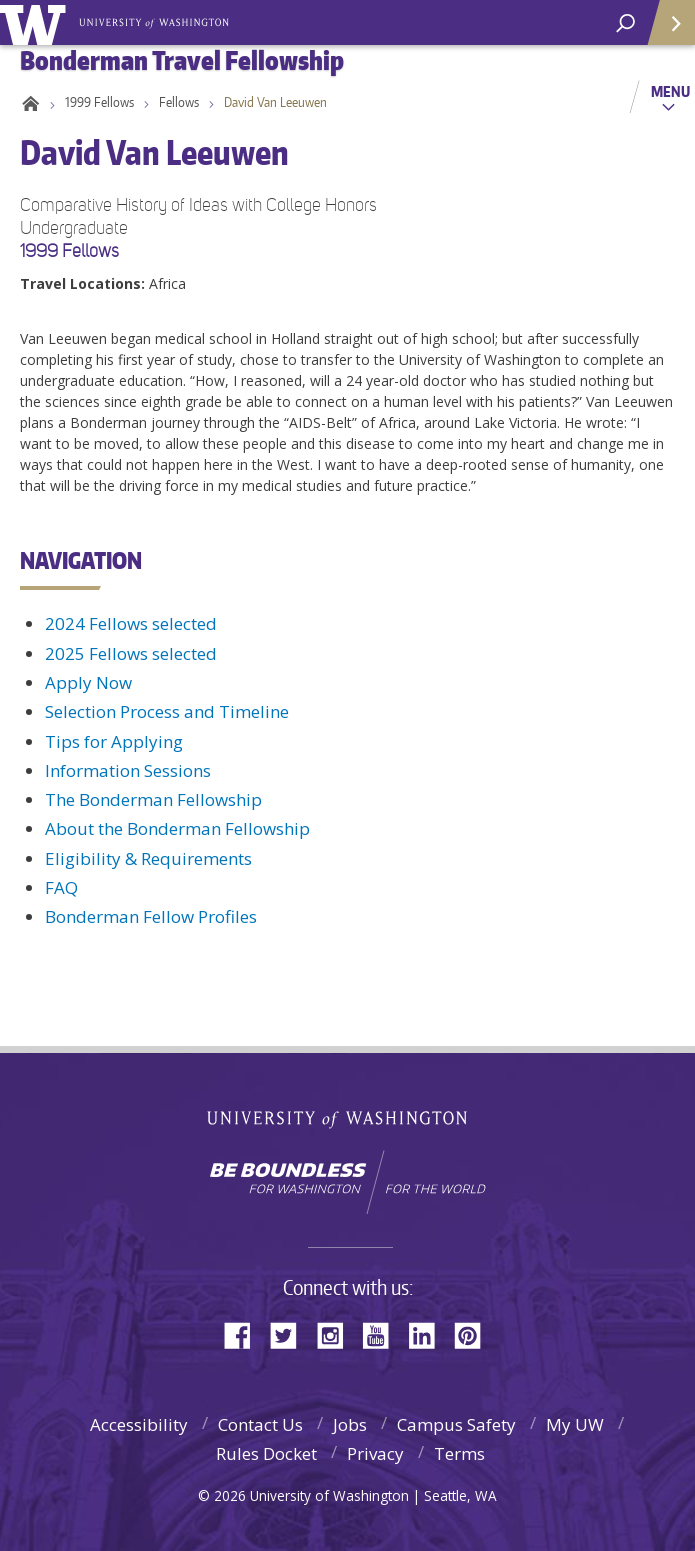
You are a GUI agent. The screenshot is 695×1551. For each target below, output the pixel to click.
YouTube (383, 1333)
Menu (670, 91)
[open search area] (625, 23)
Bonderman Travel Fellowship (155, 21)
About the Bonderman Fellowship (177, 828)
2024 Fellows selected (131, 623)
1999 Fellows (99, 102)
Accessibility (139, 1424)
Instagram (337, 1333)
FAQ (61, 887)
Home (27, 102)
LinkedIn (429, 1333)
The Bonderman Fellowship (153, 799)
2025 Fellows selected (131, 653)
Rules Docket (266, 1453)
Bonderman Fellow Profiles (151, 916)
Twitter (291, 1333)
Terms (459, 1453)
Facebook (245, 1333)
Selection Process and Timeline (167, 711)
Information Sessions (128, 770)
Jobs (350, 1424)
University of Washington (36, 22)
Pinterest (475, 1333)
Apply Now (88, 682)
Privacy (375, 1453)
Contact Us (260, 1424)
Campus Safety (456, 1424)
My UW (575, 1424)
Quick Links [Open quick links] (664, 30)
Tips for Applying (114, 741)
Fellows (179, 102)
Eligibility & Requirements (148, 858)
